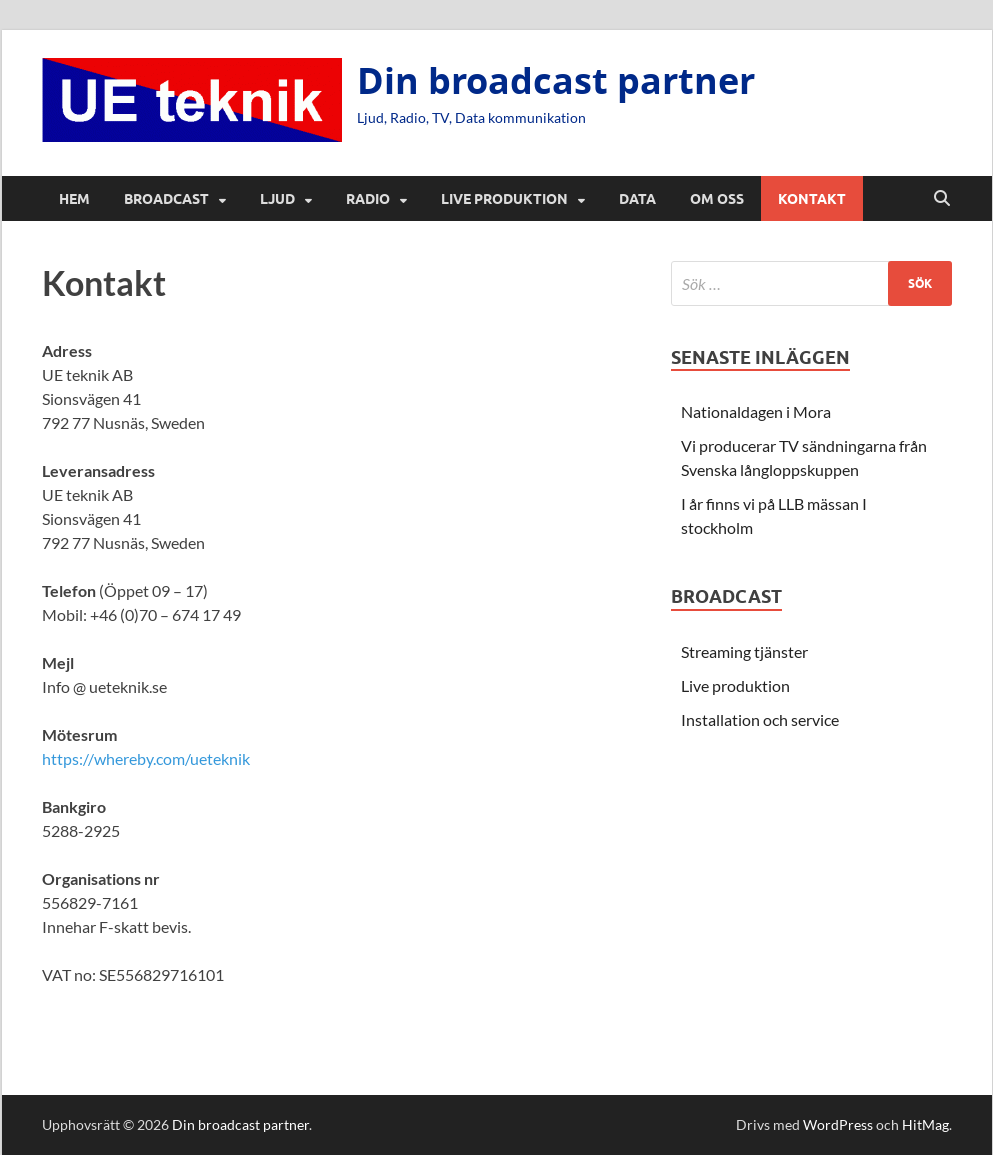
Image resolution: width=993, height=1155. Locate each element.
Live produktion (504, 199)
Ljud (277, 199)
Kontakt (812, 199)
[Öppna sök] (942, 199)
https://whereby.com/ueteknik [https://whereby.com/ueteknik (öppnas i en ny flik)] (146, 758)
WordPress (838, 1124)
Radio (368, 199)
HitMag (925, 1124)
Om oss (717, 199)
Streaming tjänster (744, 651)
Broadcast (166, 199)
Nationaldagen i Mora (756, 411)
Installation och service (760, 719)
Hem (74, 199)
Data (637, 199)
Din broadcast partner (556, 80)
